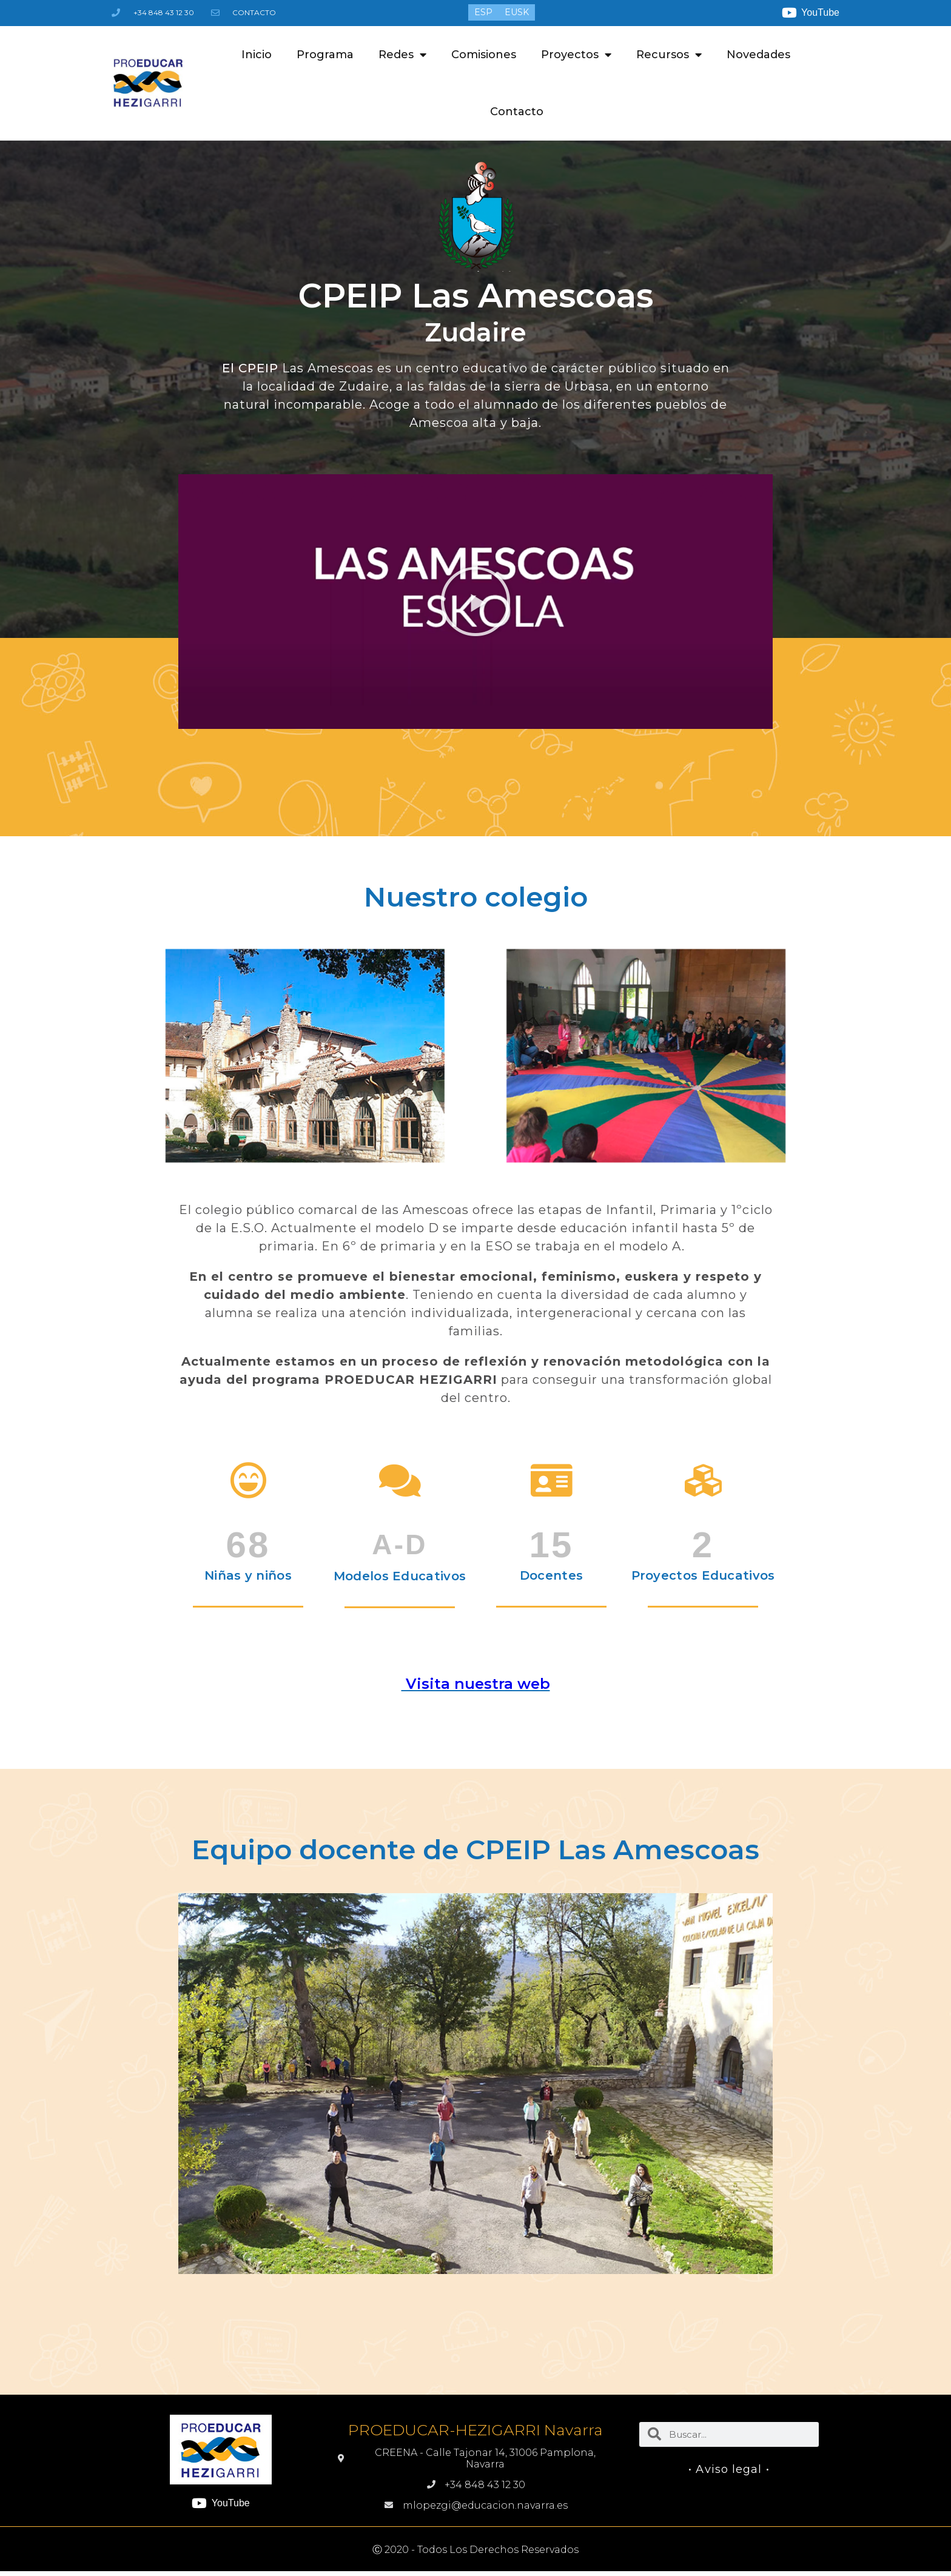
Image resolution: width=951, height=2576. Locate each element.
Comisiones (483, 54)
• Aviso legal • (729, 2469)
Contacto (516, 111)
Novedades (758, 54)
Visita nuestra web (476, 1683)
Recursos (669, 54)
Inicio (256, 54)
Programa (325, 54)
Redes (402, 54)
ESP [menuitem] (483, 12)
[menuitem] (483, 12)
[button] (475, 601)
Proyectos (576, 54)
